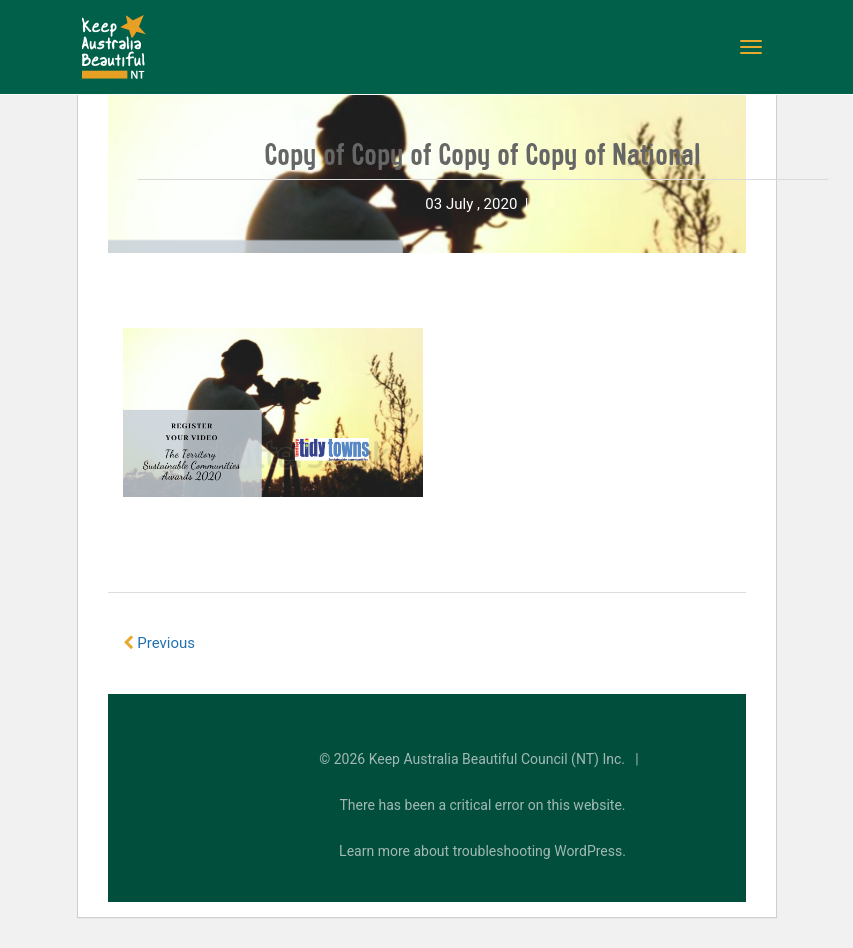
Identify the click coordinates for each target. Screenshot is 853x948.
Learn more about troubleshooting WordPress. (482, 851)
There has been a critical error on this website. (483, 805)
